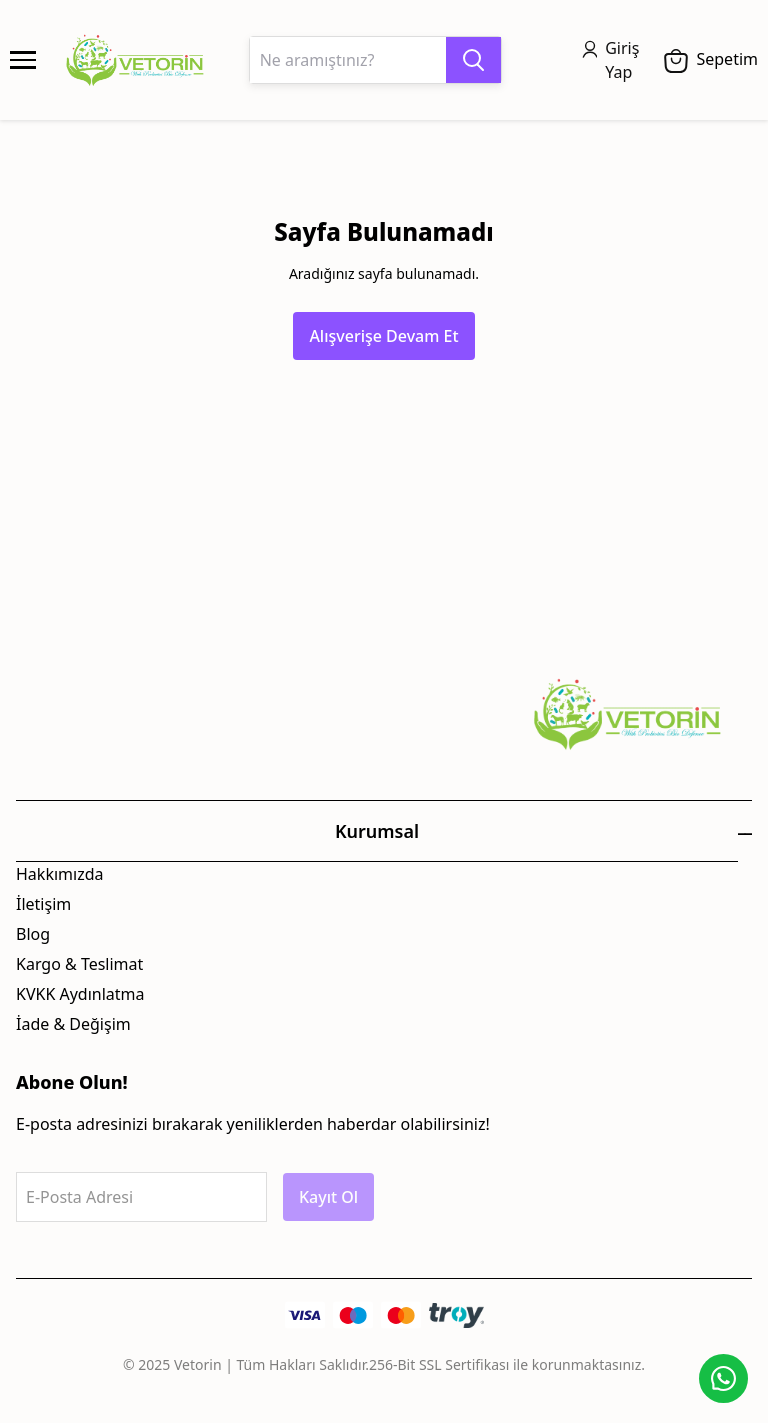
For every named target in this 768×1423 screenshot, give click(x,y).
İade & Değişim (73, 1024)
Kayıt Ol (328, 1197)
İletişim (43, 904)
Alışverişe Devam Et (383, 336)
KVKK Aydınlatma (80, 994)
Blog (33, 934)
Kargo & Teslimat (79, 964)
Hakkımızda (59, 874)
